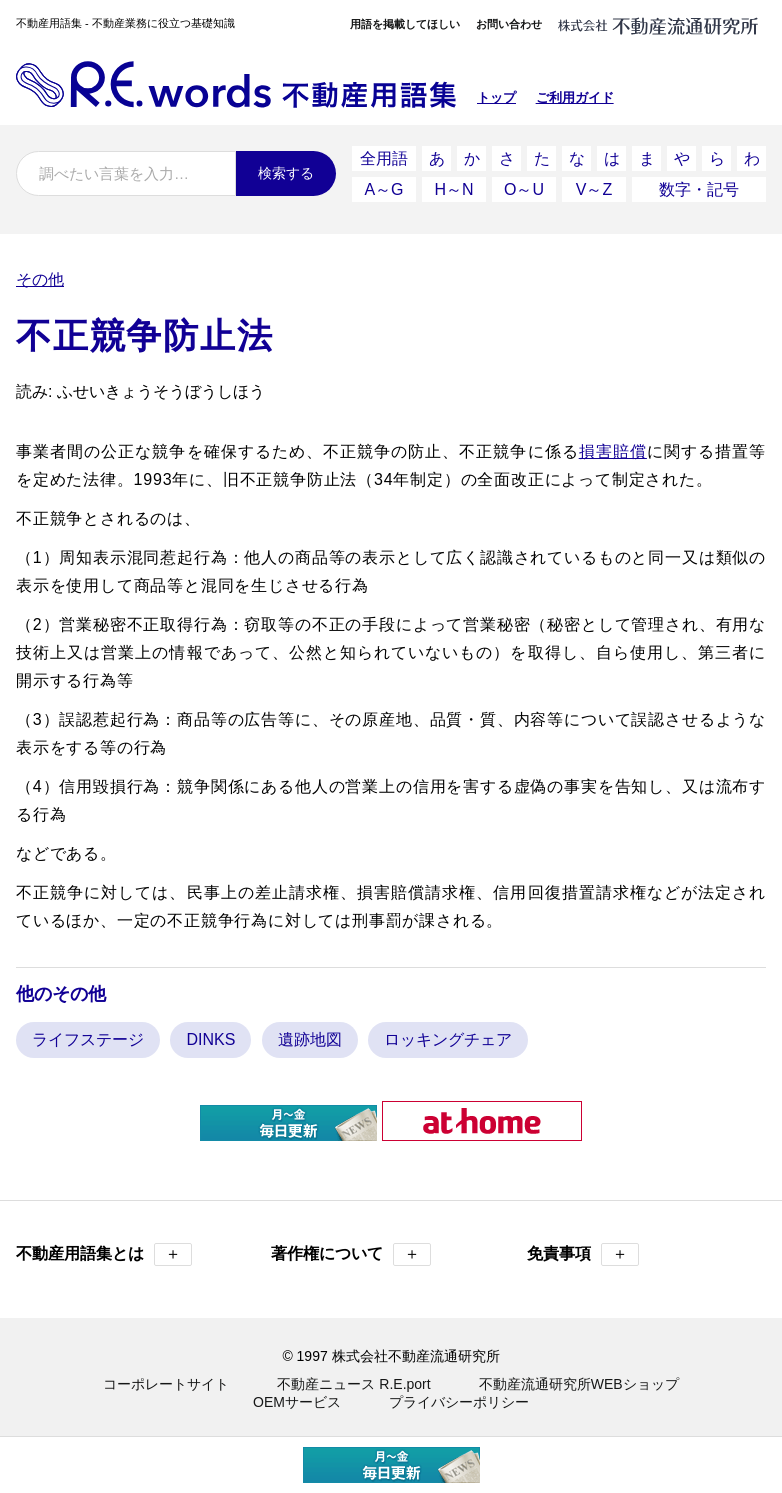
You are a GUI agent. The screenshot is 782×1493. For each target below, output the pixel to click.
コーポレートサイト (166, 1384)
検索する (286, 173)
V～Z (594, 189)
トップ (496, 97)
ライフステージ (88, 1039)
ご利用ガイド (575, 97)
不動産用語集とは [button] (104, 1254)
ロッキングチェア (448, 1039)
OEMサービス (297, 1402)
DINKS (210, 1039)
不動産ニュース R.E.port (353, 1384)
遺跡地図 (310, 1039)
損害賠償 (613, 451)
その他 (40, 279)
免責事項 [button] (583, 1254)
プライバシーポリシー (459, 1402)
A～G (383, 189)
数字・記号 (699, 189)
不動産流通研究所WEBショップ (579, 1384)
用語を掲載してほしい (405, 24)
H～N (453, 189)
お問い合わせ (509, 24)
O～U (524, 189)
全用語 (384, 158)
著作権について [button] (351, 1254)
